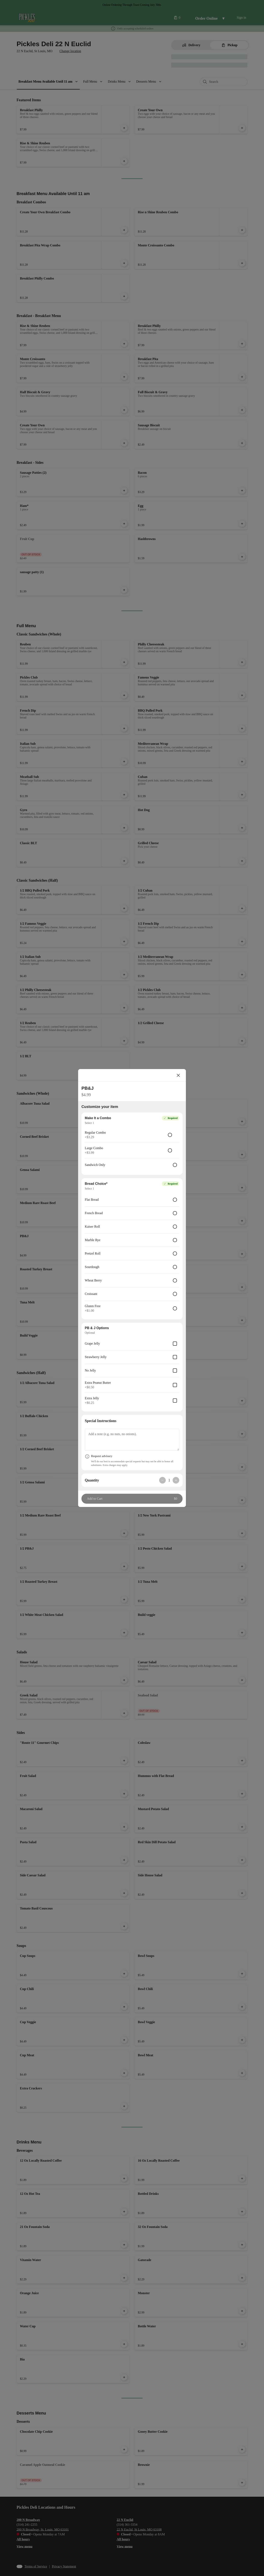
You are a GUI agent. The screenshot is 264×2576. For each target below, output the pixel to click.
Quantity (91, 1481)
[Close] (178, 1075)
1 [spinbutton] (169, 1481)
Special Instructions (101, 1420)
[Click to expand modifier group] (176, 1134)
